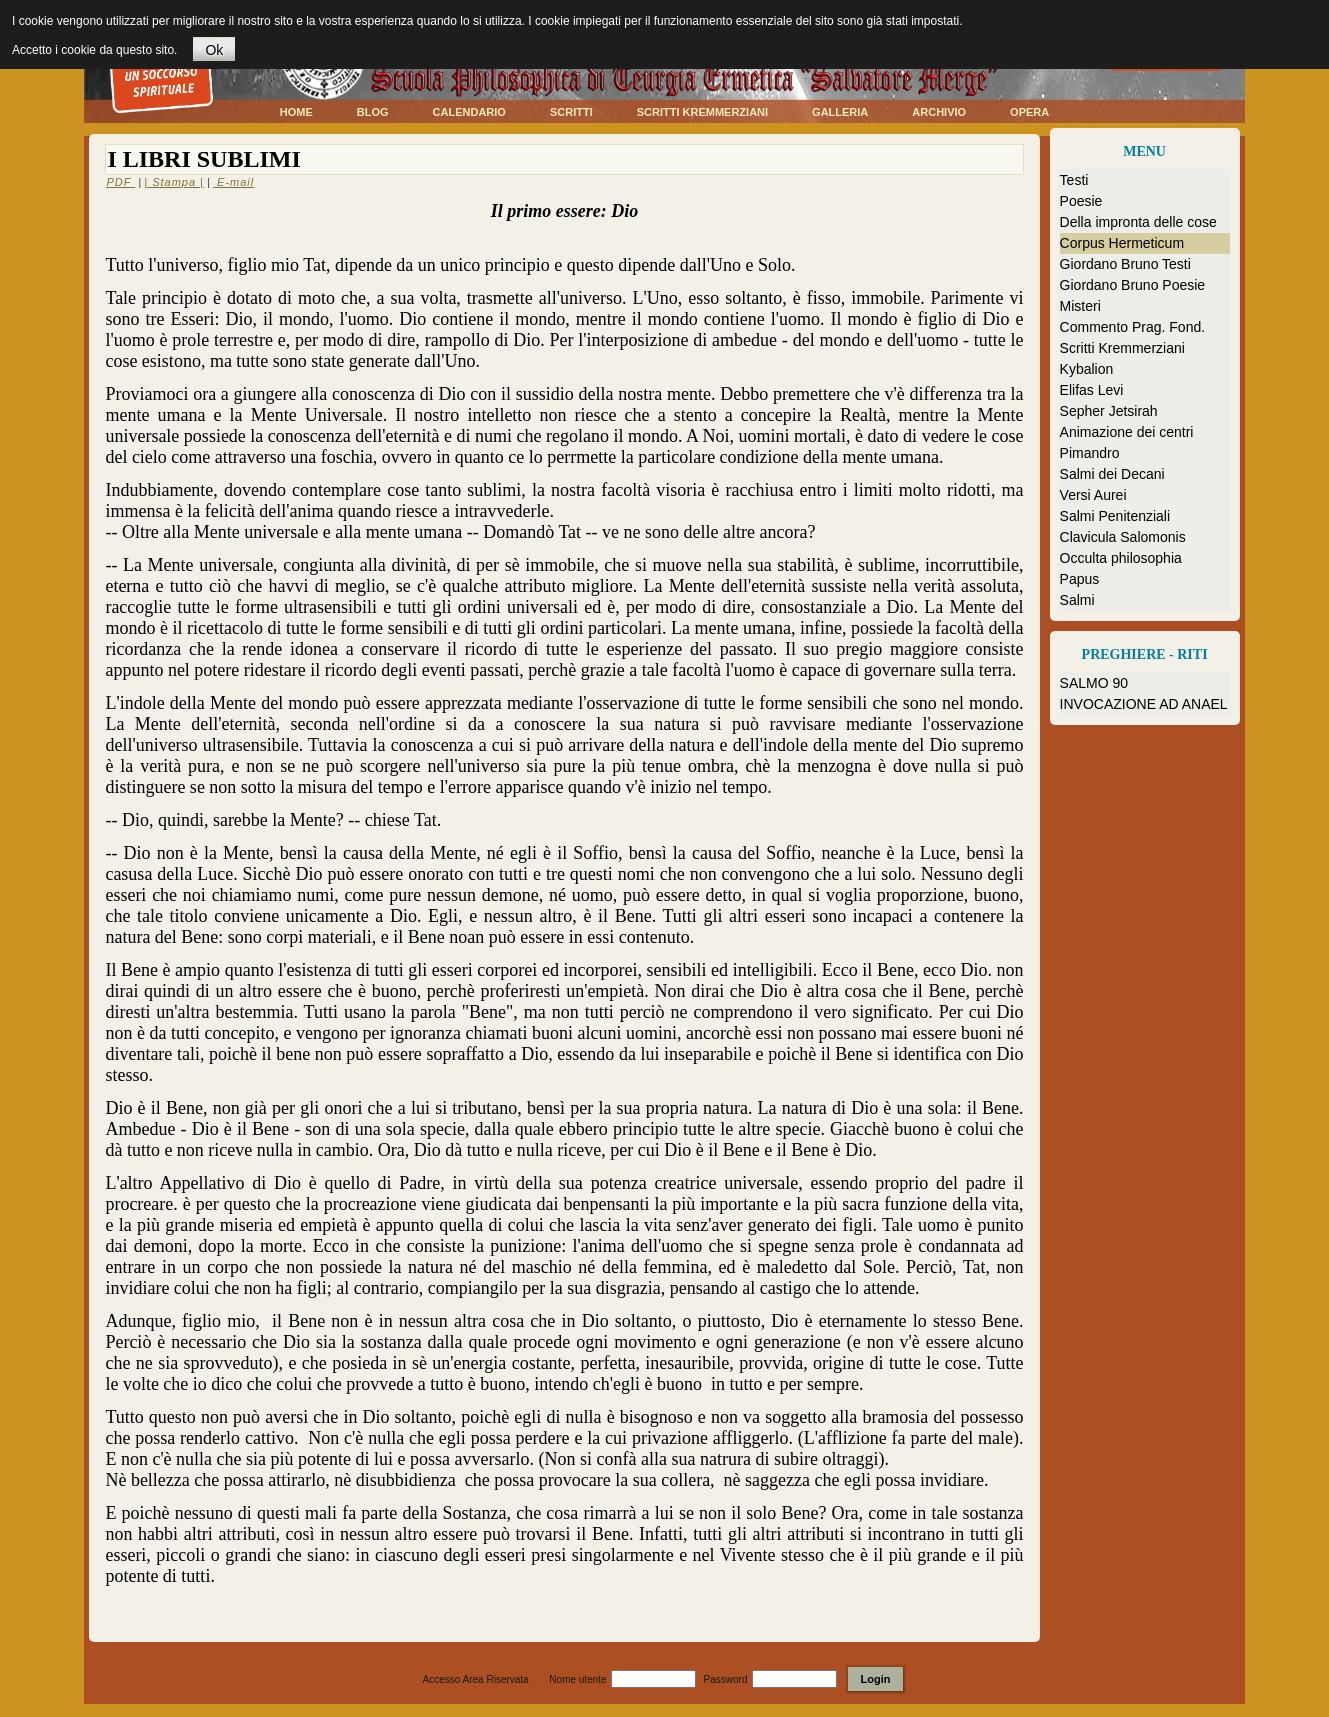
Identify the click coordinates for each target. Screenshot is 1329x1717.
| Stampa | (174, 182)
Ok (214, 50)
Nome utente (577, 1679)
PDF (120, 182)
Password (726, 1679)
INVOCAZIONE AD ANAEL (1144, 704)
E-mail (233, 182)
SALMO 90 (1094, 683)
